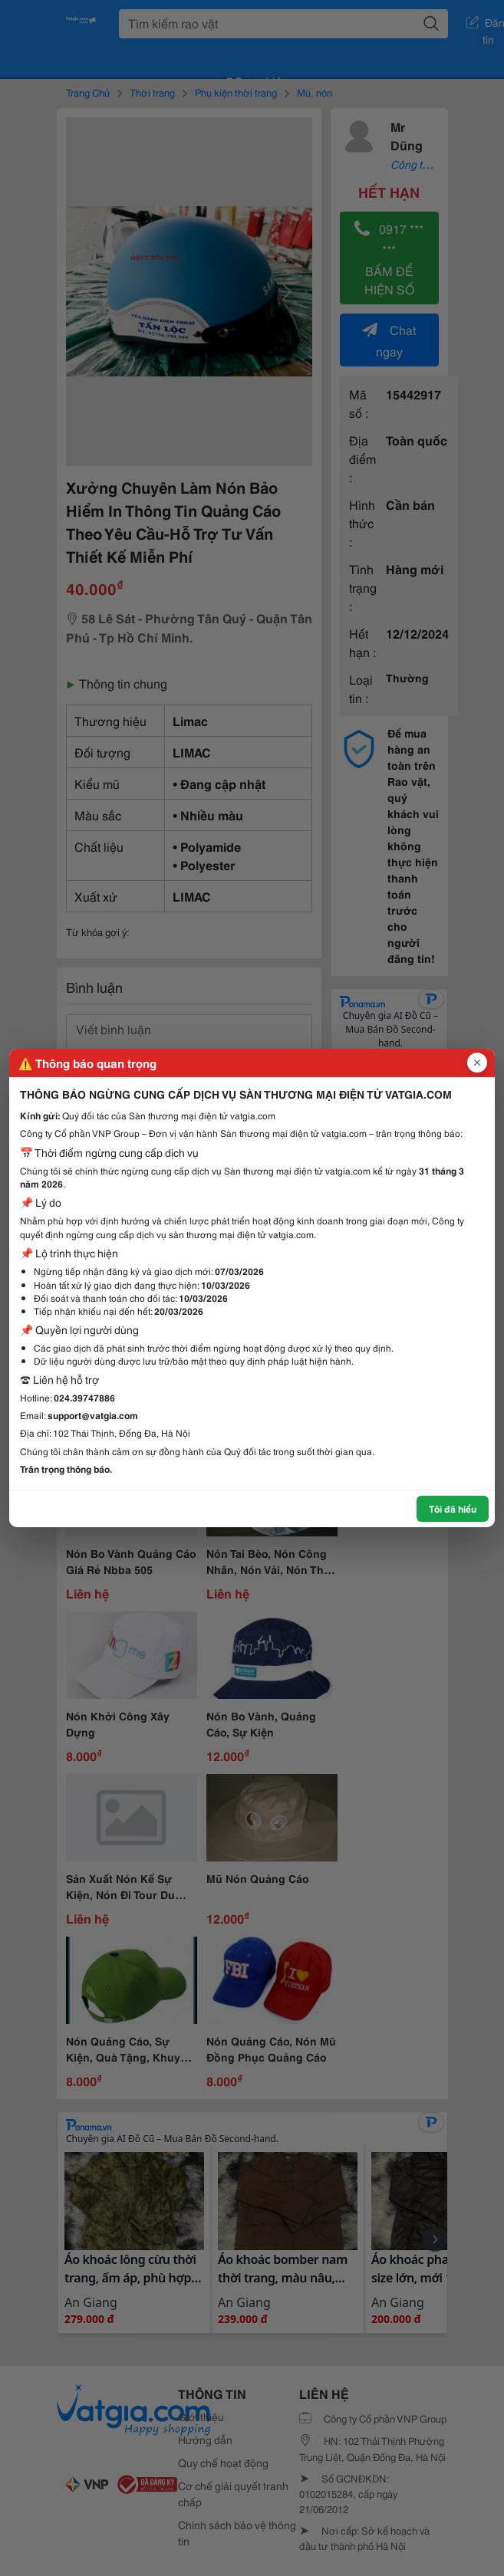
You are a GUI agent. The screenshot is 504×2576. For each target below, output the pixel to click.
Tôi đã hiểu (452, 1508)
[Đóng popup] (477, 1063)
